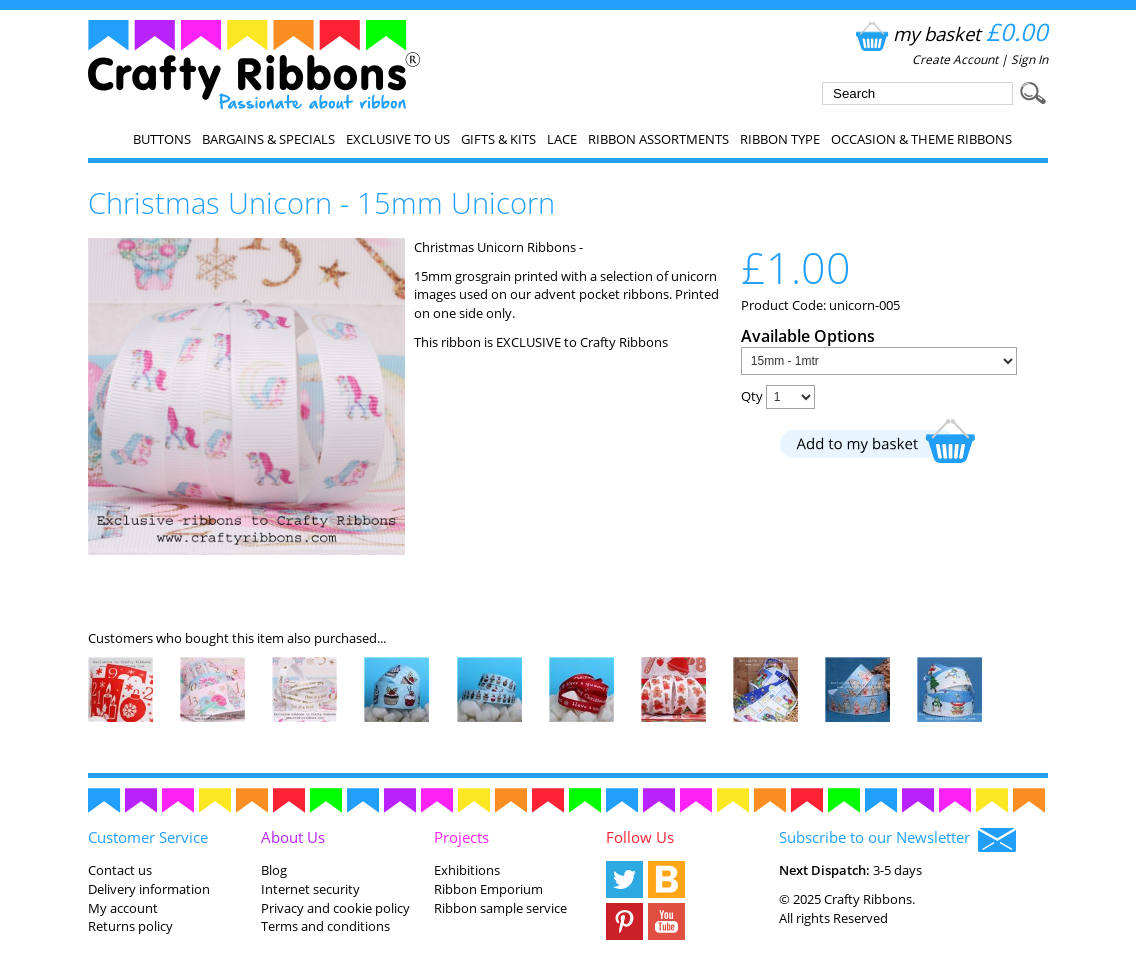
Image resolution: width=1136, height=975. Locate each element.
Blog (274, 870)
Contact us (120, 870)
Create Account (955, 59)
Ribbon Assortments (658, 139)
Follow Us (640, 837)
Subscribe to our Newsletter (897, 839)
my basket (949, 33)
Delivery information (149, 889)
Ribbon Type (780, 139)
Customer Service (148, 837)
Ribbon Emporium (488, 889)
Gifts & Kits (498, 139)
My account (123, 908)
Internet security (310, 889)
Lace (562, 139)
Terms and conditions (325, 926)
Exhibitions (467, 870)
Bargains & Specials (268, 139)
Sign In (1029, 59)
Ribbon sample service (500, 908)
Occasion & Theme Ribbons (921, 139)
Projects (461, 837)
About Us (293, 837)
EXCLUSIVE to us (398, 139)
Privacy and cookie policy (335, 908)
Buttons (162, 139)
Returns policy (130, 926)
